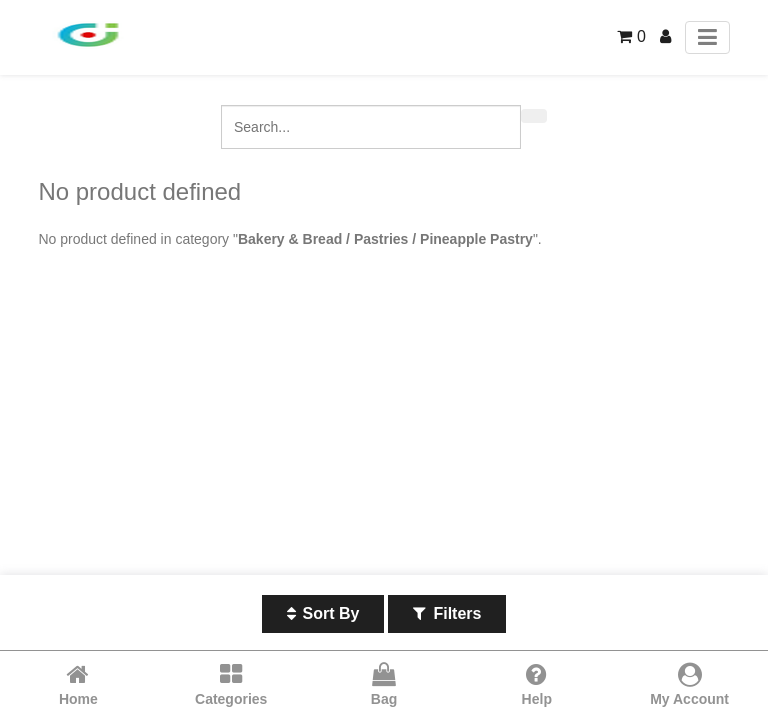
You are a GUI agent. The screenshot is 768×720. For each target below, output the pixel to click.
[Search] (534, 116)
